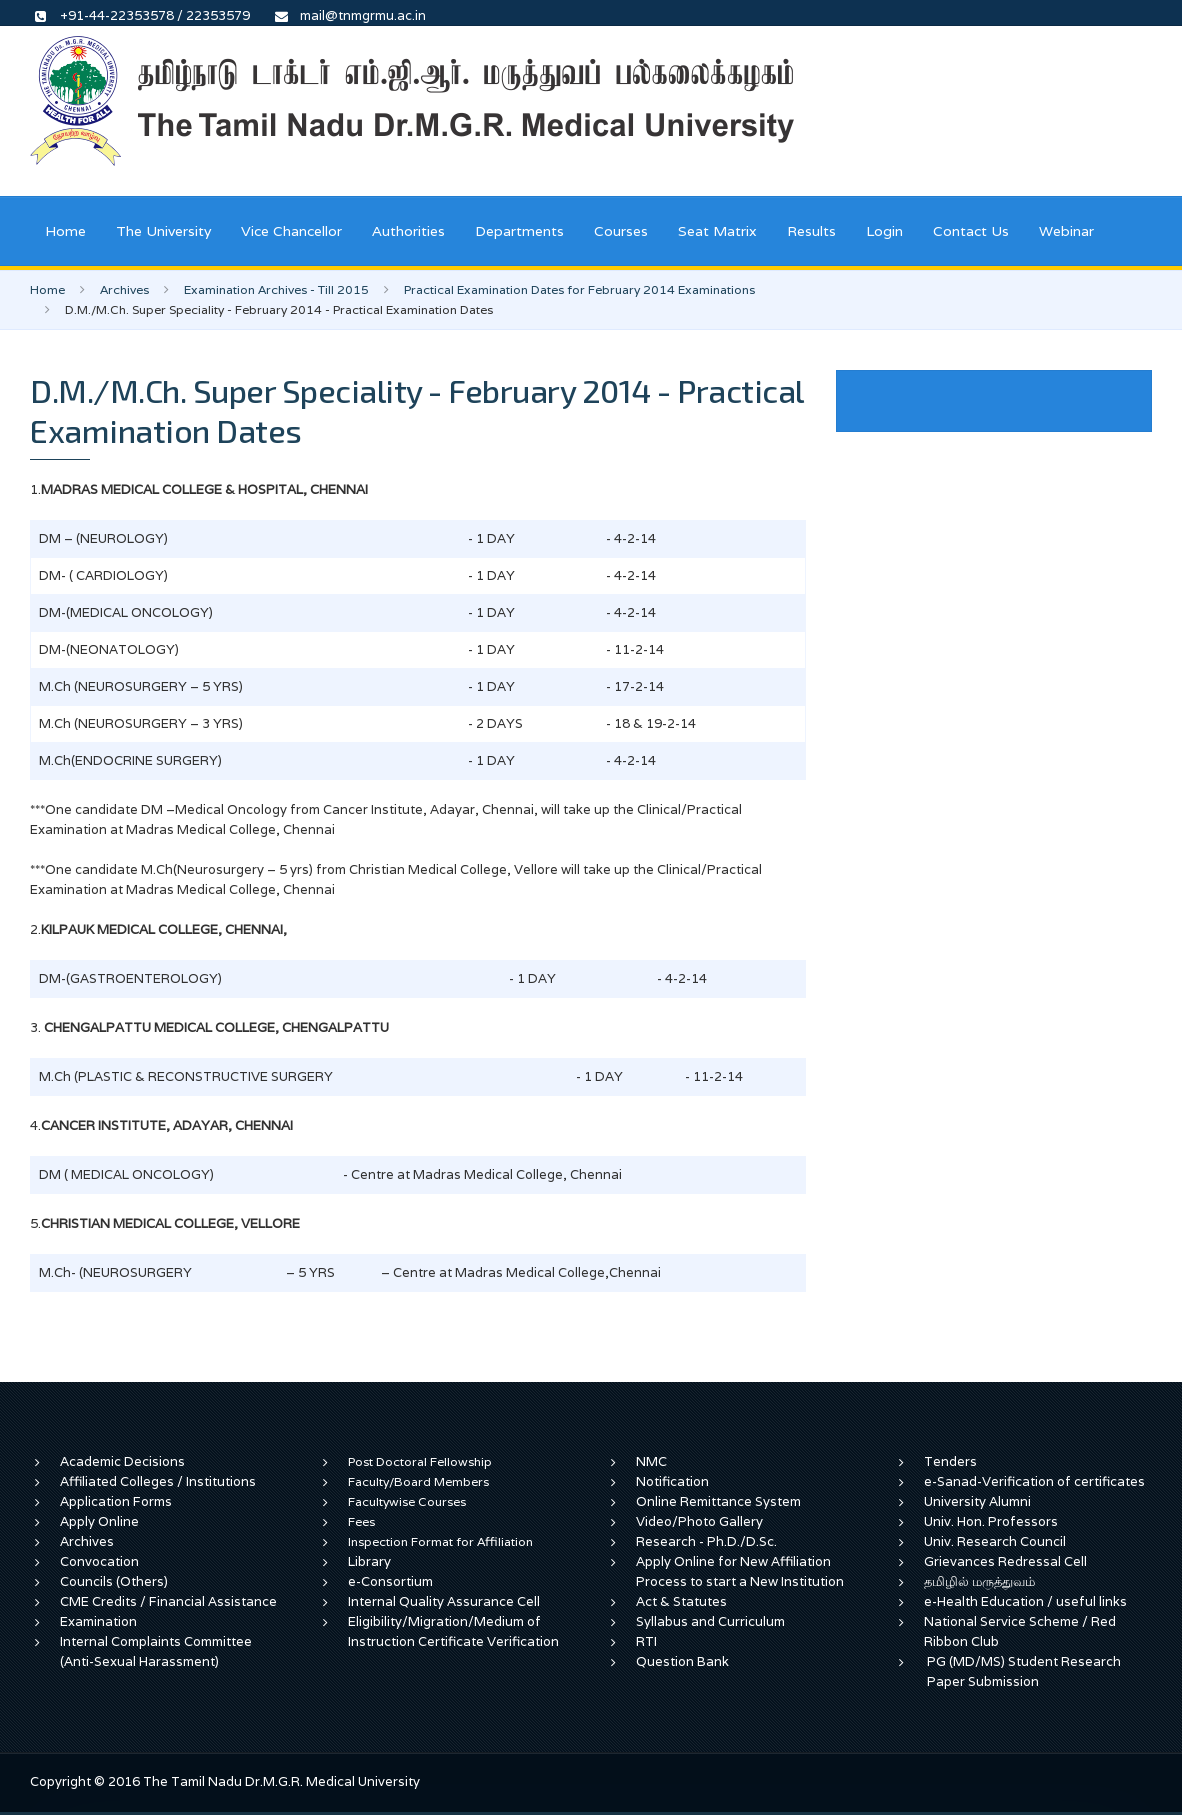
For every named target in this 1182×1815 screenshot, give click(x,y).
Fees (361, 1521)
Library (369, 1561)
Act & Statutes (681, 1601)
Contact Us (971, 231)
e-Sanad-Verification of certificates (1034, 1481)
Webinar (1066, 231)
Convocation (99, 1561)
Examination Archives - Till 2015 (276, 289)
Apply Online (99, 1521)
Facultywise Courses (407, 1501)
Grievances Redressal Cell (1005, 1561)
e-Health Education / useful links (1025, 1601)
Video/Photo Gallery (699, 1521)
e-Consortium (390, 1581)
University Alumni (977, 1501)
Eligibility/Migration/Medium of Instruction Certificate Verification (453, 1631)
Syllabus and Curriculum (710, 1621)
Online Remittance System (718, 1501)
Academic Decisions (122, 1461)
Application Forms (116, 1501)
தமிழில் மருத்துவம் (979, 1581)
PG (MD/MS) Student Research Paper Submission (1024, 1671)
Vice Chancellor (291, 231)
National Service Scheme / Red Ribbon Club (1020, 1631)
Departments (519, 231)
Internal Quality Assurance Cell (444, 1601)
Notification (672, 1481)
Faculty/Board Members (418, 1481)
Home (65, 231)
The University (163, 231)
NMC (651, 1461)
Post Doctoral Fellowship (420, 1461)
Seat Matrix (717, 231)
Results (811, 231)
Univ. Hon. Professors (991, 1521)
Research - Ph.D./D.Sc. (706, 1541)
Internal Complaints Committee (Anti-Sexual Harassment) (156, 1651)
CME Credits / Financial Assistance (168, 1601)
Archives (124, 289)
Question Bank (682, 1661)
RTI (646, 1641)
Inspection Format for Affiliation (440, 1541)
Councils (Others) (114, 1581)
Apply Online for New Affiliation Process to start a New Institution (741, 1571)
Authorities (408, 231)
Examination (98, 1621)
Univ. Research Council (995, 1541)
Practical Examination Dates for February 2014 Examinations (579, 289)
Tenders (950, 1461)
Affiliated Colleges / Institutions (158, 1481)
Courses (621, 231)
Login (884, 231)
